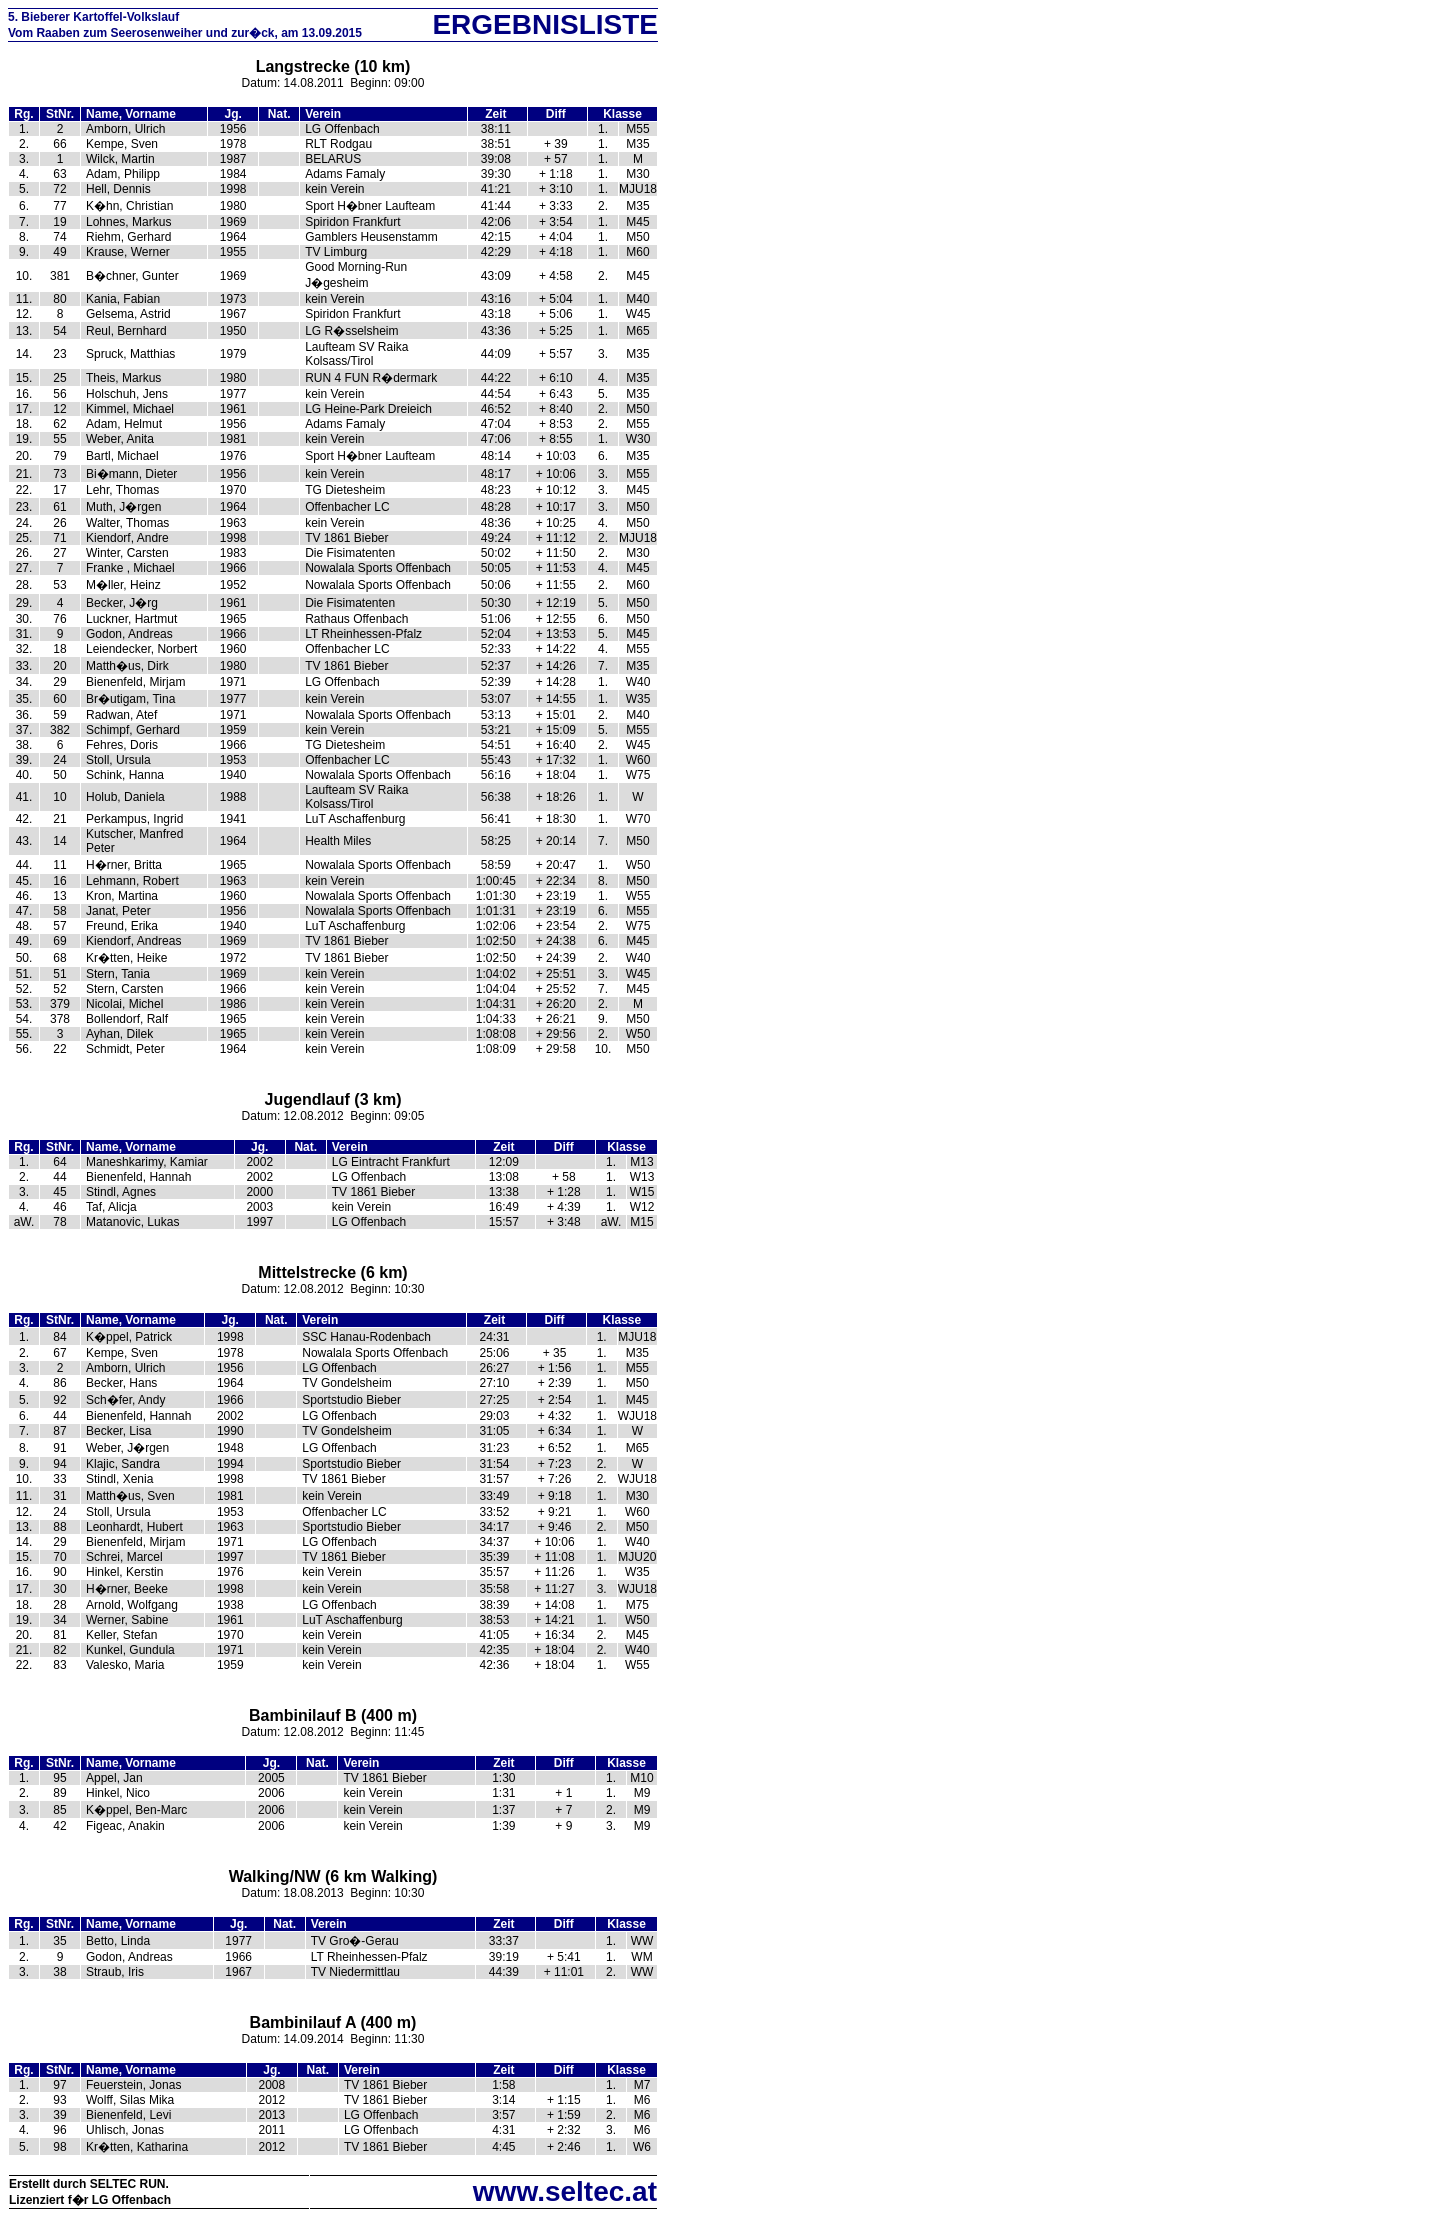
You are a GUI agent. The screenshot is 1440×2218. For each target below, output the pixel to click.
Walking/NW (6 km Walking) (333, 1876)
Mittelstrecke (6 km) (332, 1272)
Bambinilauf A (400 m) (333, 2022)
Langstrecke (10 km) (333, 66)
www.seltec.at (565, 2191)
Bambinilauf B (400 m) (333, 1715)
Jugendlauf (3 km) (333, 1099)
